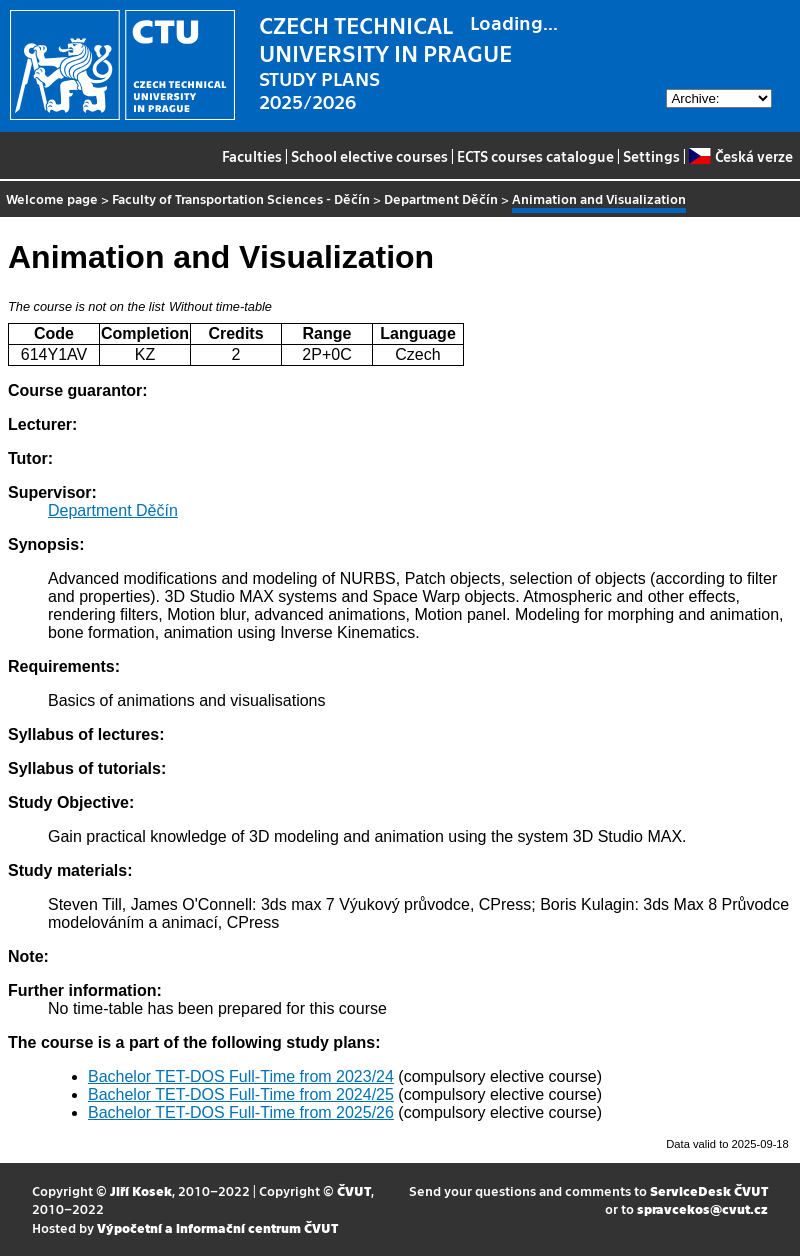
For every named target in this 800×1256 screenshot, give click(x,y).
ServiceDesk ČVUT (709, 1190)
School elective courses (369, 156)
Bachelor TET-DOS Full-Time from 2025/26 (241, 1112)
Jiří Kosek (141, 1190)
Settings (651, 156)
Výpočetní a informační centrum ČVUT (217, 1227)
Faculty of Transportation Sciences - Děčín (241, 198)
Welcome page (52, 198)
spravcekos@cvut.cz (702, 1208)
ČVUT (354, 1190)
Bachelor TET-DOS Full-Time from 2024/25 (241, 1094)
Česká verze (740, 156)
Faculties (252, 156)
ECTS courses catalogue (535, 156)
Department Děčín (441, 198)
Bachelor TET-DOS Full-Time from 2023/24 (241, 1076)
